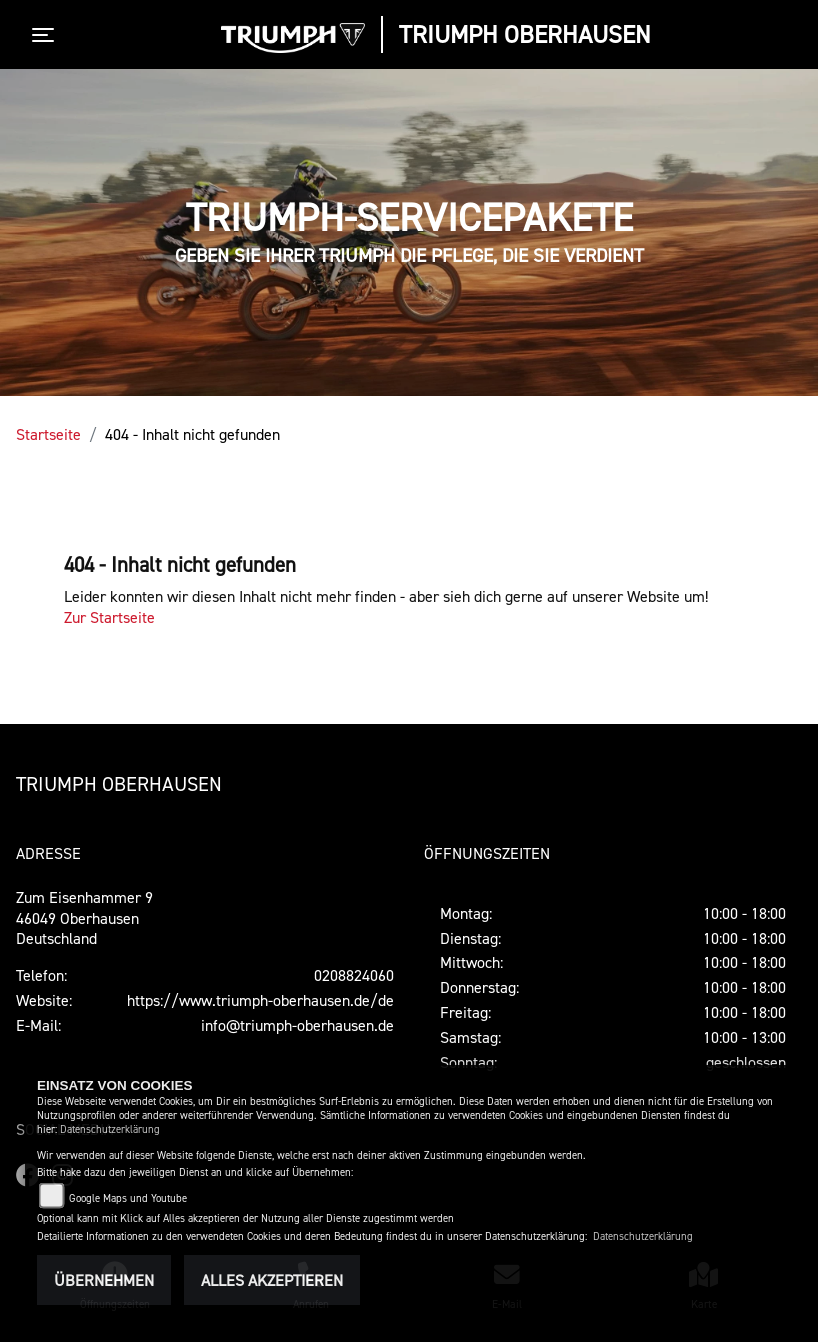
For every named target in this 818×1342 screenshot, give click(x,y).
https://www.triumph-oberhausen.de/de (260, 1000)
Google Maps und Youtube (128, 1198)
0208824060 (354, 975)
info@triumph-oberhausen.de (297, 1025)
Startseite (48, 434)
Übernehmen (104, 1280)
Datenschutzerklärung (110, 1129)
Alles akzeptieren (272, 1280)
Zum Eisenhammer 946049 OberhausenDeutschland (84, 918)
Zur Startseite (109, 617)
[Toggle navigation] (47, 35)
